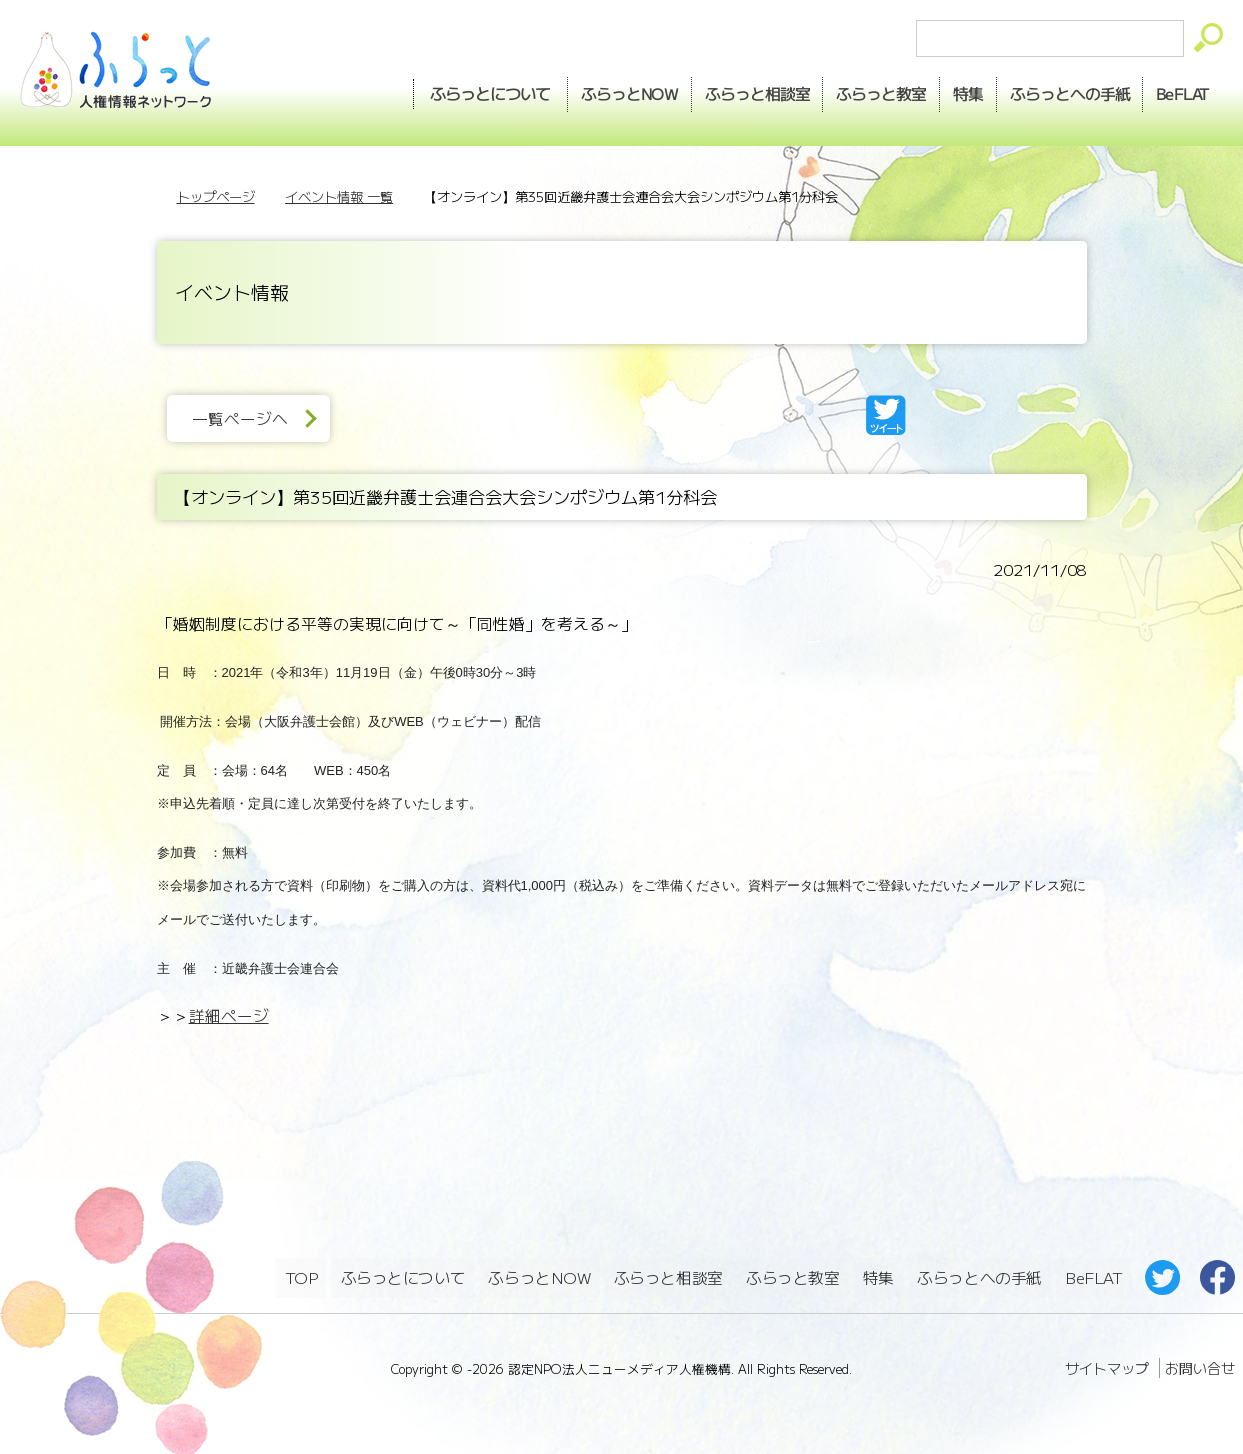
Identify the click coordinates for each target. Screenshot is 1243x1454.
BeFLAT (1178, 91)
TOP (301, 1275)
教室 (854, 91)
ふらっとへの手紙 (979, 1275)
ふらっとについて (444, 91)
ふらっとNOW (540, 1275)
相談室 (722, 91)
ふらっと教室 (794, 1275)
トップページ (216, 196)
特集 (948, 91)
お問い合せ (1200, 1364)
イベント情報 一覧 (339, 196)
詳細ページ (229, 1015)
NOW (587, 91)
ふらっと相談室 (669, 1275)
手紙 (1057, 91)
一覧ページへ (246, 418)
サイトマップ (1107, 1364)
